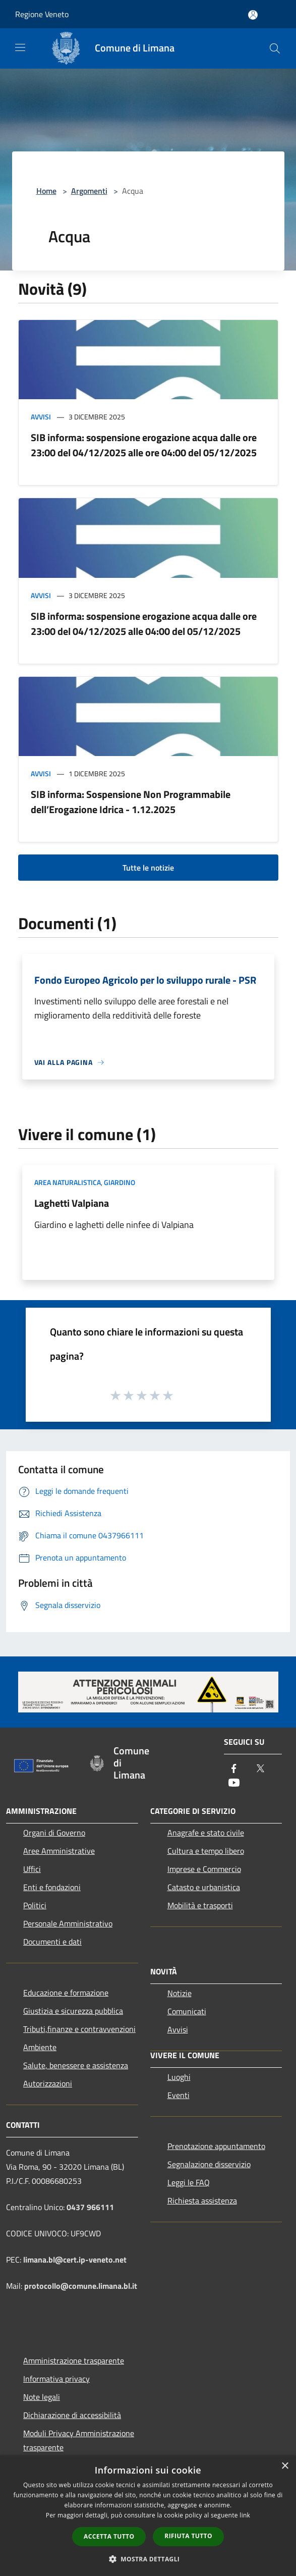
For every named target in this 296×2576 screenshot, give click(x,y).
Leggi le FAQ (188, 2182)
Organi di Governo (54, 1833)
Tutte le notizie (148, 868)
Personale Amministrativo (67, 1923)
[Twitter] (260, 1769)
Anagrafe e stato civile (205, 1833)
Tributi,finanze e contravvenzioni (79, 2029)
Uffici (32, 1869)
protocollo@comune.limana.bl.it (80, 2286)
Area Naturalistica (67, 1182)
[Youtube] (234, 1783)
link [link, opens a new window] (245, 2515)
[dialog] (148, 2515)
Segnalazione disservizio (209, 2164)
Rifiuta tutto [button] (188, 2536)
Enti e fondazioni (52, 1887)
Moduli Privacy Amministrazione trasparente (78, 2440)
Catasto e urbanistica (203, 1887)
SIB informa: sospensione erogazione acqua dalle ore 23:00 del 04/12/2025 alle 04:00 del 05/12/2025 (144, 623)
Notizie (179, 1993)
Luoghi (179, 2077)
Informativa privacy (56, 2379)
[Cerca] (275, 48)
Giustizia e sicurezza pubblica (73, 2011)
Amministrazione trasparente (73, 2360)
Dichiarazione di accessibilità (72, 2415)
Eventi (178, 2095)
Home (46, 191)
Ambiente (39, 2047)
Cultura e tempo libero (205, 1851)
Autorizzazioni (47, 2083)
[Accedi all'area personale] (253, 15)
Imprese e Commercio (204, 1869)
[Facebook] (234, 1769)
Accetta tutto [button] (109, 2536)
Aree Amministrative (59, 1851)
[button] (148, 2559)
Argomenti (89, 191)
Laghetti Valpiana (71, 1203)
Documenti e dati (52, 1942)
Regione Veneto (42, 14)
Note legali (41, 2397)
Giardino (119, 1182)
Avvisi (41, 416)
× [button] (284, 2466)
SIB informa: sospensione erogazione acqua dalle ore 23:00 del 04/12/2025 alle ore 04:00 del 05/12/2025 (144, 445)
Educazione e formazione (65, 1993)
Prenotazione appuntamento (216, 2146)
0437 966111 (90, 2207)
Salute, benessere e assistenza (75, 2065)
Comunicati (186, 2011)
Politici (34, 1905)
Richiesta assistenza (202, 2200)
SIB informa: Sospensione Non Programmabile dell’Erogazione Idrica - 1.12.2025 (130, 801)
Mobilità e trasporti (200, 1905)
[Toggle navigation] (20, 47)
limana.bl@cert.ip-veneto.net (75, 2259)
